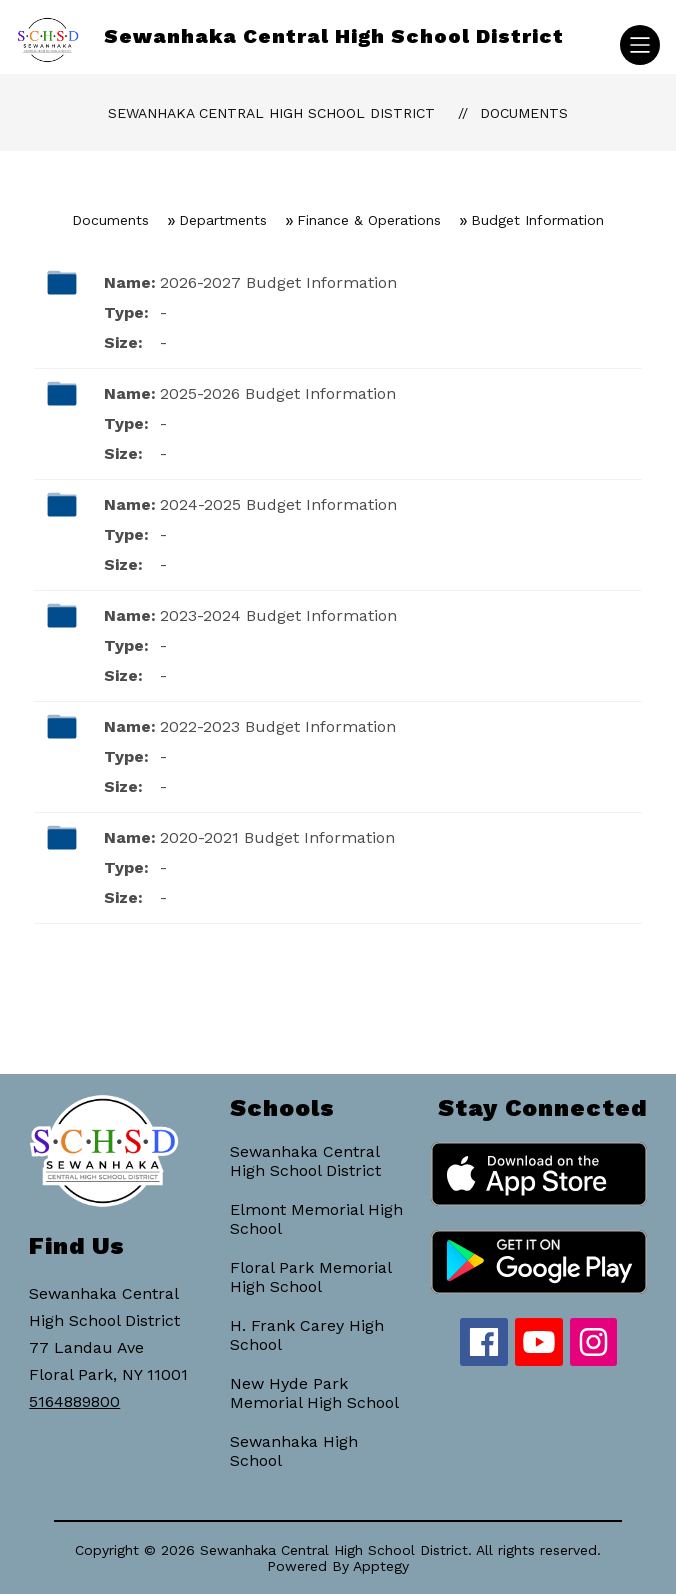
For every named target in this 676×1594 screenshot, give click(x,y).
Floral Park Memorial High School (310, 1277)
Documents (524, 113)
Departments (223, 220)
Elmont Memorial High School (316, 1219)
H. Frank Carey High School (307, 1335)
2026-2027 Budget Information (278, 282)
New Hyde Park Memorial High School (314, 1393)
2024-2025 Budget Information (278, 504)
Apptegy (381, 1566)
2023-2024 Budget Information (278, 615)
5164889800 (74, 1401)
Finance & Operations (369, 220)
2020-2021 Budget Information (277, 837)
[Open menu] (640, 45)
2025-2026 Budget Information (278, 393)
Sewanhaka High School (294, 1451)
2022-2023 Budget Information (278, 726)
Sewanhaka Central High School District (271, 113)
